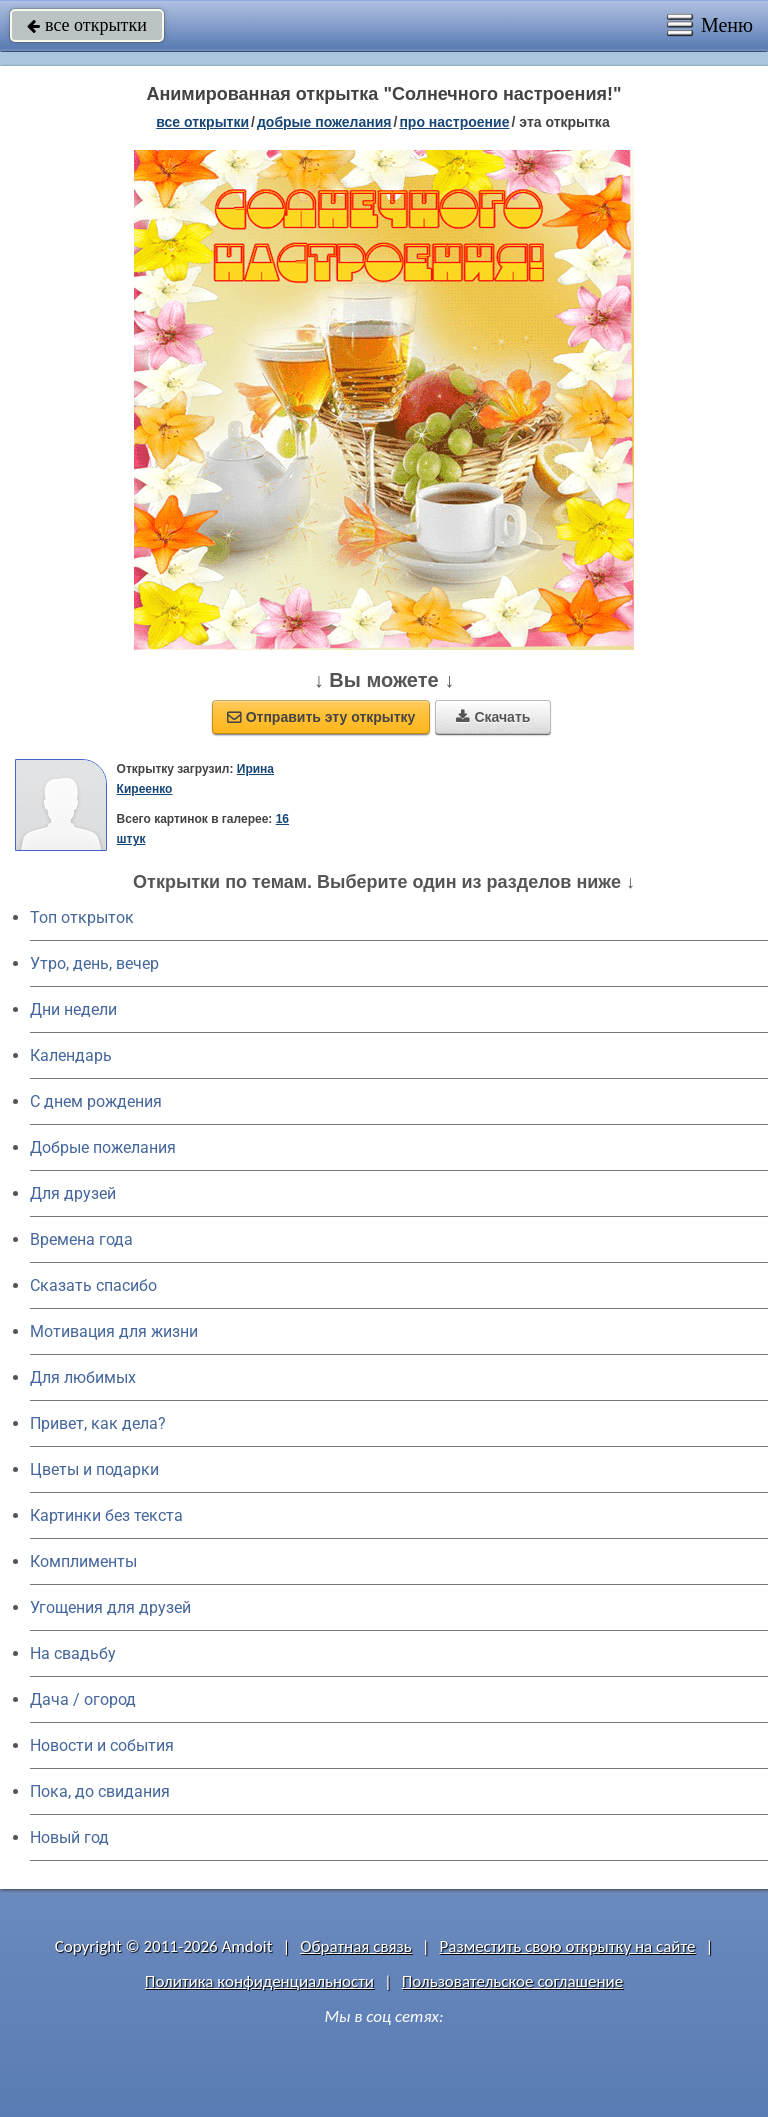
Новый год (69, 1837)
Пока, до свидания (100, 1791)
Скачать (493, 717)
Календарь (71, 1055)
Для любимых (83, 1377)
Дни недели (73, 1009)
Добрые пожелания (103, 1147)
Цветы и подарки (94, 1469)
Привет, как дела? (98, 1423)
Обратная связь (356, 1946)
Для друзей (73, 1193)
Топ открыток (82, 917)
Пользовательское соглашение (512, 1981)
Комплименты (83, 1561)
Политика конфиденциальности (259, 1981)
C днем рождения (96, 1101)
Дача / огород (83, 1699)
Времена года (81, 1239)
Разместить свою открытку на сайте (568, 1946)
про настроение (454, 122)
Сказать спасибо (93, 1285)
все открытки (87, 25)
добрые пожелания (324, 122)
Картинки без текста (106, 1515)
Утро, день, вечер (94, 963)
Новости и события (102, 1745)
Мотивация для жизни (114, 1331)
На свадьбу (73, 1653)
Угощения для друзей (110, 1607)
